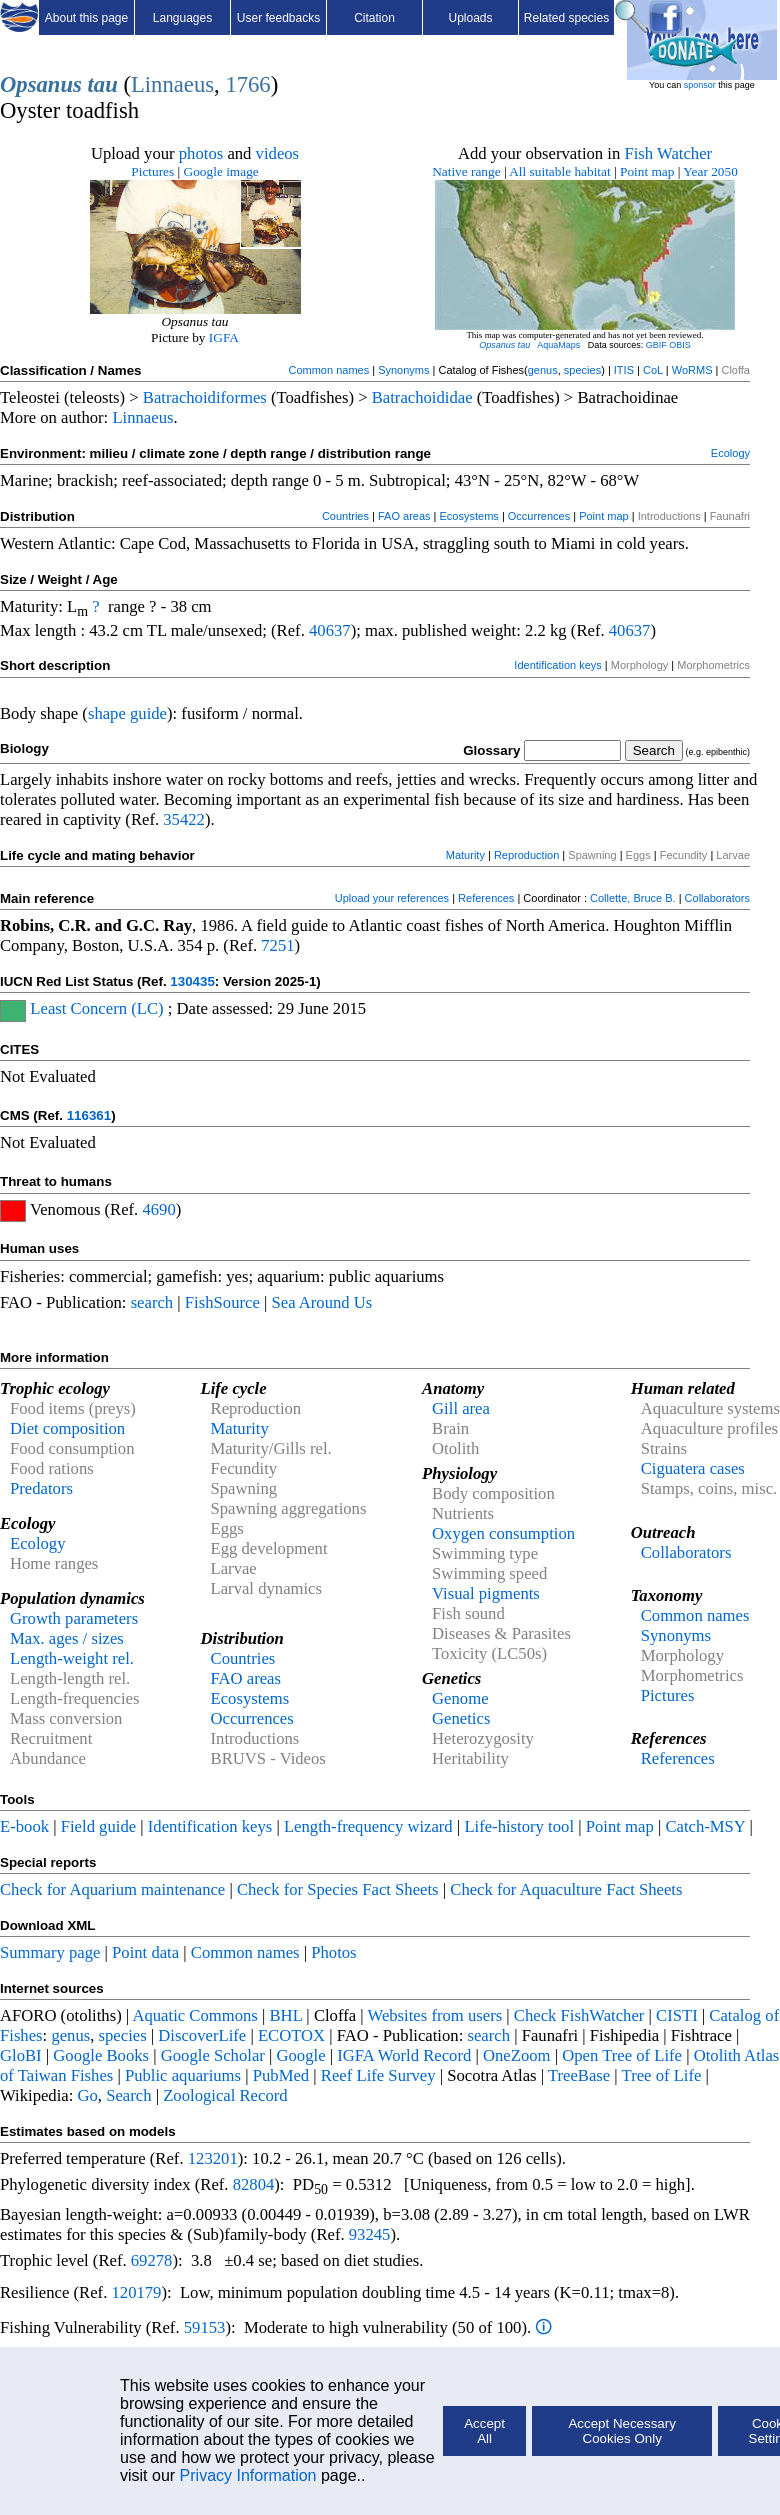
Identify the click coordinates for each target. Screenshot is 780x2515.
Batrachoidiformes (205, 397)
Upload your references (392, 898)
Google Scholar (213, 2055)
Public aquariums (183, 2075)
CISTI (677, 2015)
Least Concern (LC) (96, 1008)
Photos (333, 1952)
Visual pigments (486, 1593)
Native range (466, 171)
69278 (152, 2260)
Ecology (730, 453)
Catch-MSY (705, 1826)
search (152, 1302)
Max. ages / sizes (67, 1638)
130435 (192, 981)
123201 (213, 2158)
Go (88, 2095)
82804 (254, 2184)
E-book (24, 1826)
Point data (145, 1952)
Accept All (484, 2431)
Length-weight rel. (72, 1658)
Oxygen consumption (503, 1533)
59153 (205, 2327)
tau (103, 84)
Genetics (461, 1718)
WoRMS (692, 370)
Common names (328, 370)
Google (301, 2055)
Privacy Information (248, 2475)
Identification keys (557, 665)
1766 (247, 84)
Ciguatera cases (693, 1468)
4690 (158, 1209)
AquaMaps (558, 345)
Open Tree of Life (622, 2055)
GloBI (21, 2055)
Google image (221, 171)
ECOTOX (291, 2035)
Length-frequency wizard (368, 1826)
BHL (286, 2015)
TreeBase (579, 2075)
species (582, 370)
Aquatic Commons (194, 2015)
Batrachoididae (422, 397)
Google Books (101, 2055)
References (486, 898)
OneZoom (517, 2055)
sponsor (700, 85)
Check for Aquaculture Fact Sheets (566, 1889)
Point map (647, 171)
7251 (277, 945)
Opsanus (41, 84)
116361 (89, 1115)
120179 (136, 2292)
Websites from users (435, 2015)
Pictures (152, 171)
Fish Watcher (668, 153)
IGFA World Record (404, 2055)
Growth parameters (74, 1618)
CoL (653, 370)
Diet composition (67, 1428)
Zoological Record (225, 2095)
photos (201, 153)
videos (278, 153)
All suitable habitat (559, 171)
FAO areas (404, 516)
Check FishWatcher (579, 2015)
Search (128, 2095)
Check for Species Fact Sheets (338, 1889)
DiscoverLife (202, 2035)
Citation (374, 18)
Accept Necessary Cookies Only (621, 2431)
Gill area (461, 1408)
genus (543, 370)
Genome (460, 1698)
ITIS (624, 370)
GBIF (656, 345)
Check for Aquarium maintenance (112, 1889)
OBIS (680, 345)
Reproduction (526, 855)
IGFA (224, 337)
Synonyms (403, 370)
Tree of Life (662, 2075)
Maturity (465, 855)
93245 (370, 2234)
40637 (330, 630)
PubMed (281, 2075)
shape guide (127, 713)
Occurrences (539, 516)
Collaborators (717, 898)
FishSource (222, 1302)
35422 (184, 819)
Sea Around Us (321, 1302)
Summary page (50, 1952)
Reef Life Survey (378, 2075)
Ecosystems (469, 516)
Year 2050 (710, 171)
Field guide (98, 1826)
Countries (345, 516)
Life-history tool (519, 1826)
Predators (41, 1488)
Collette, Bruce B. (633, 898)
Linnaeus (172, 84)
